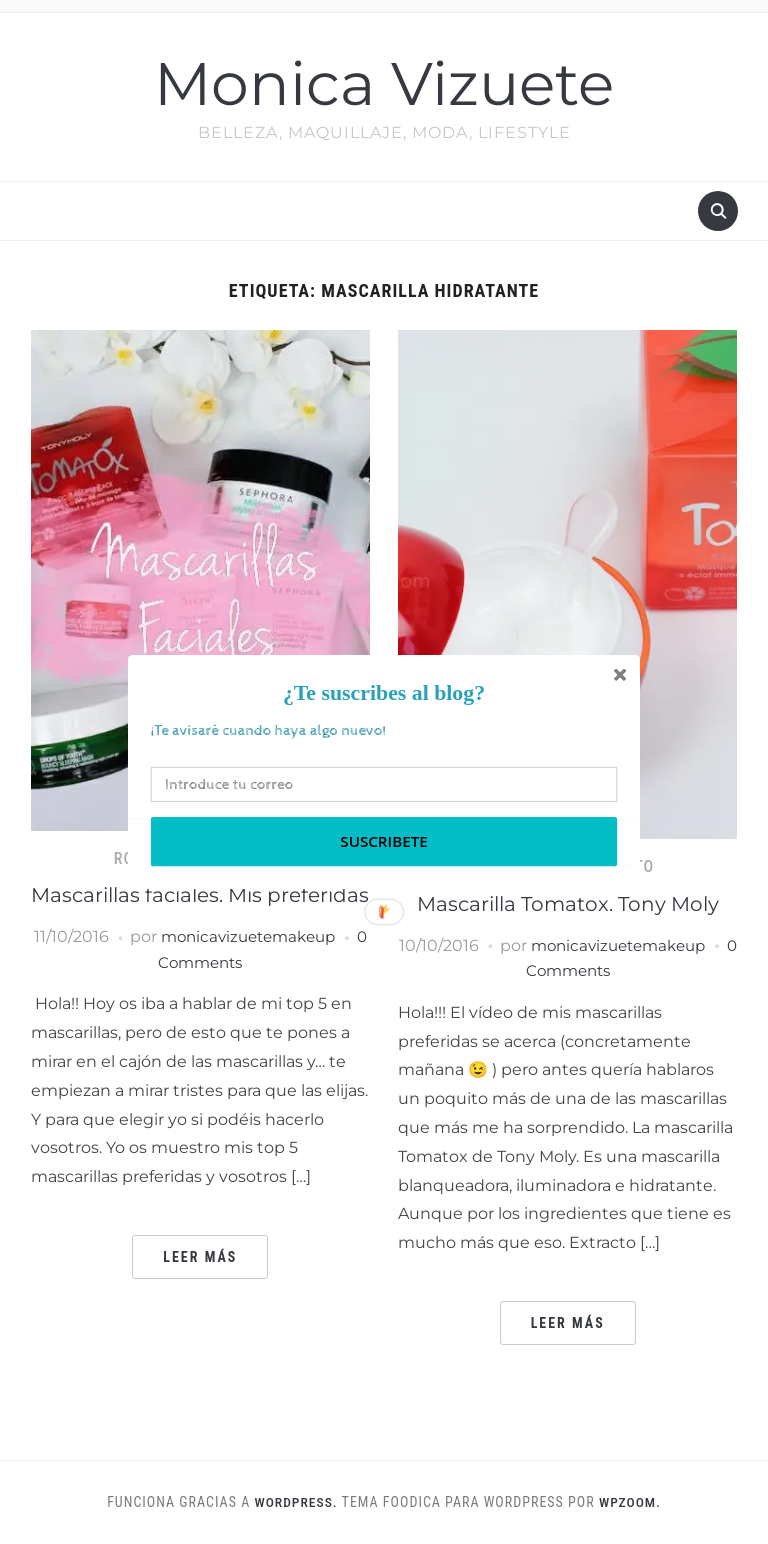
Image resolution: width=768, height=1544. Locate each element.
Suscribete (383, 841)
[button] (384, 693)
